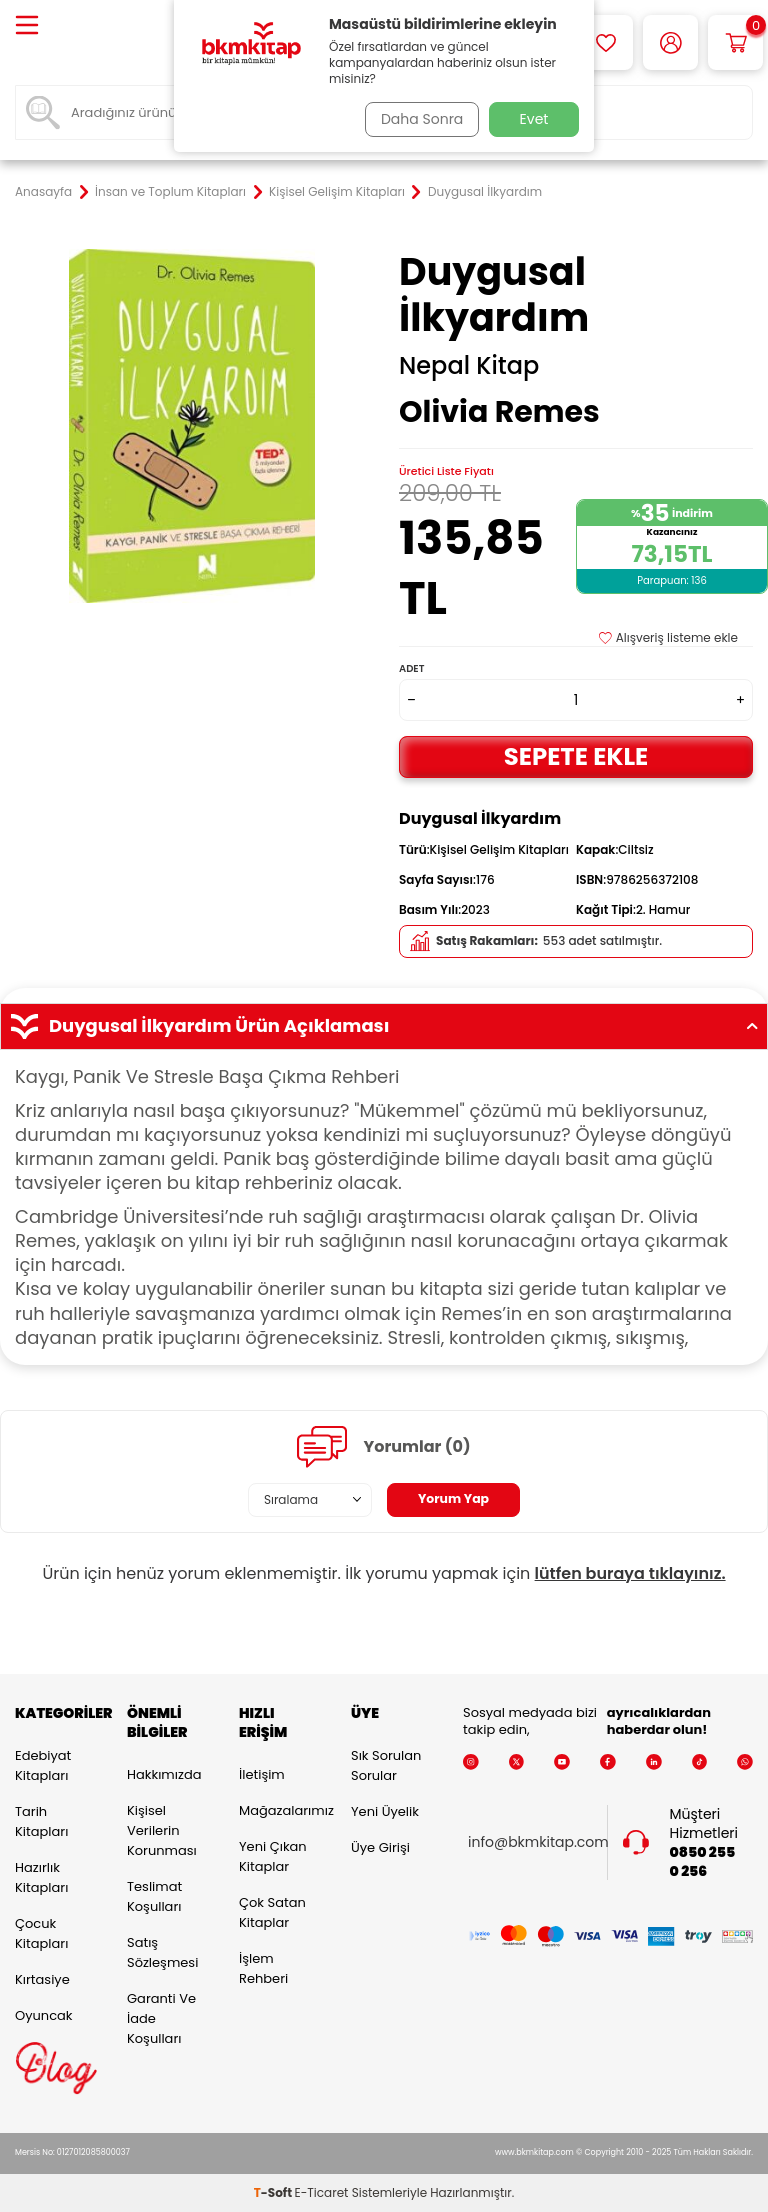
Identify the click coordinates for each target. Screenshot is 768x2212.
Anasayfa (43, 192)
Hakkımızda (164, 1774)
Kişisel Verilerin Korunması (162, 1830)
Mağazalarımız (280, 1810)
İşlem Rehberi (263, 1968)
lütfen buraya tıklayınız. (630, 1573)
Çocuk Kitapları (41, 1933)
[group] (192, 426)
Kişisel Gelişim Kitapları (337, 192)
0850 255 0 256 (703, 1862)
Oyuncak (44, 2015)
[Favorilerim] (605, 42)
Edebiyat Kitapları (43, 1765)
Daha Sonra (417, 119)
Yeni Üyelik (385, 1811)
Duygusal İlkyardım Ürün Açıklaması (384, 1026)
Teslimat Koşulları (154, 1896)
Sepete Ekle (576, 756)
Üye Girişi (380, 1847)
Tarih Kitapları (41, 1821)
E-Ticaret (322, 2192)
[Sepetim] (735, 42)
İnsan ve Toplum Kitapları (170, 192)
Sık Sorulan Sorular (386, 1765)
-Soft (274, 2192)
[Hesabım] (670, 42)
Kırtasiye (42, 1979)
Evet (534, 119)
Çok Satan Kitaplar (272, 1912)
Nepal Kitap (469, 366)
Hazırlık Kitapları (41, 1877)
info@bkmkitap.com (538, 1842)
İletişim (262, 1774)
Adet (411, 668)
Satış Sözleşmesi (162, 1952)
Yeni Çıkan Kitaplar (273, 1856)
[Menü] (27, 26)
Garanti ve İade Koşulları (161, 2018)
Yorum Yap (454, 1499)
